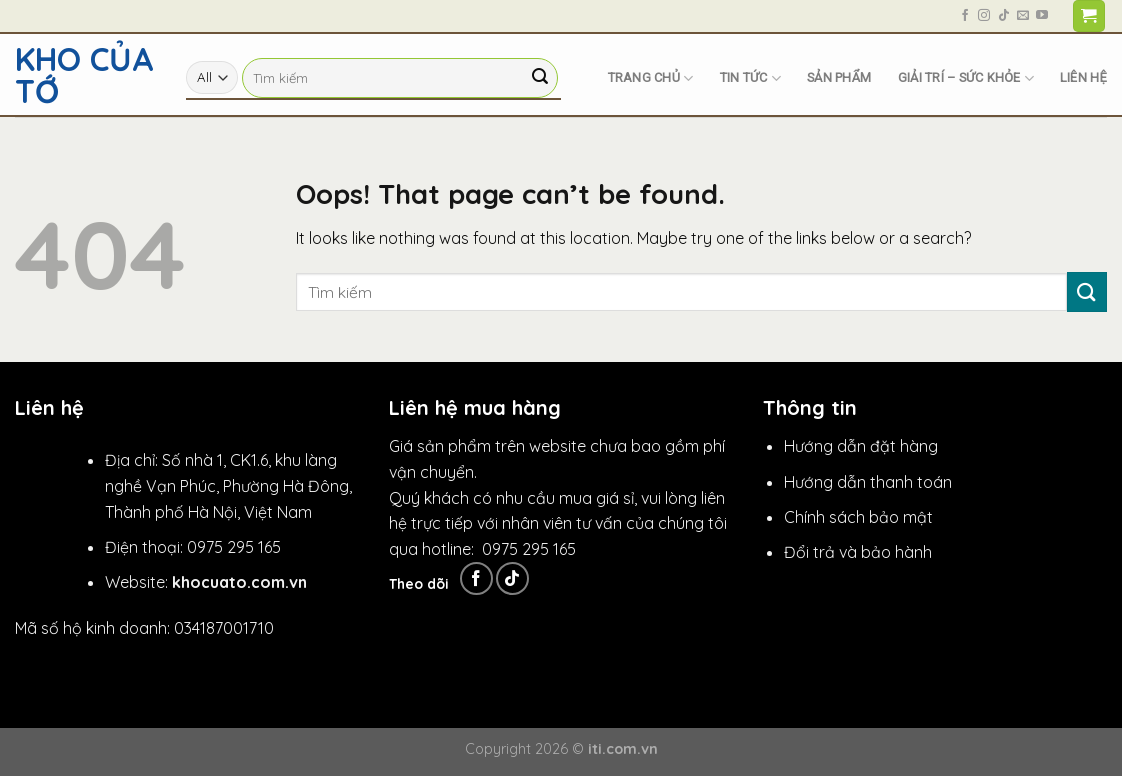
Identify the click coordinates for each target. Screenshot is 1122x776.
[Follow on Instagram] (984, 16)
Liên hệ (1083, 77)
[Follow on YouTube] (1042, 16)
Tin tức (750, 78)
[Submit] (540, 78)
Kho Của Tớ (84, 75)
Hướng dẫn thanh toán (868, 482)
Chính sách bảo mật (858, 517)
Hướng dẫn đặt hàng (861, 446)
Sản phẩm (839, 77)
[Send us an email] (1023, 16)
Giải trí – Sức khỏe (966, 78)
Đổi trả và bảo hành (858, 552)
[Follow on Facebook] (965, 16)
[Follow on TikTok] (1004, 16)
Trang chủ (651, 78)
